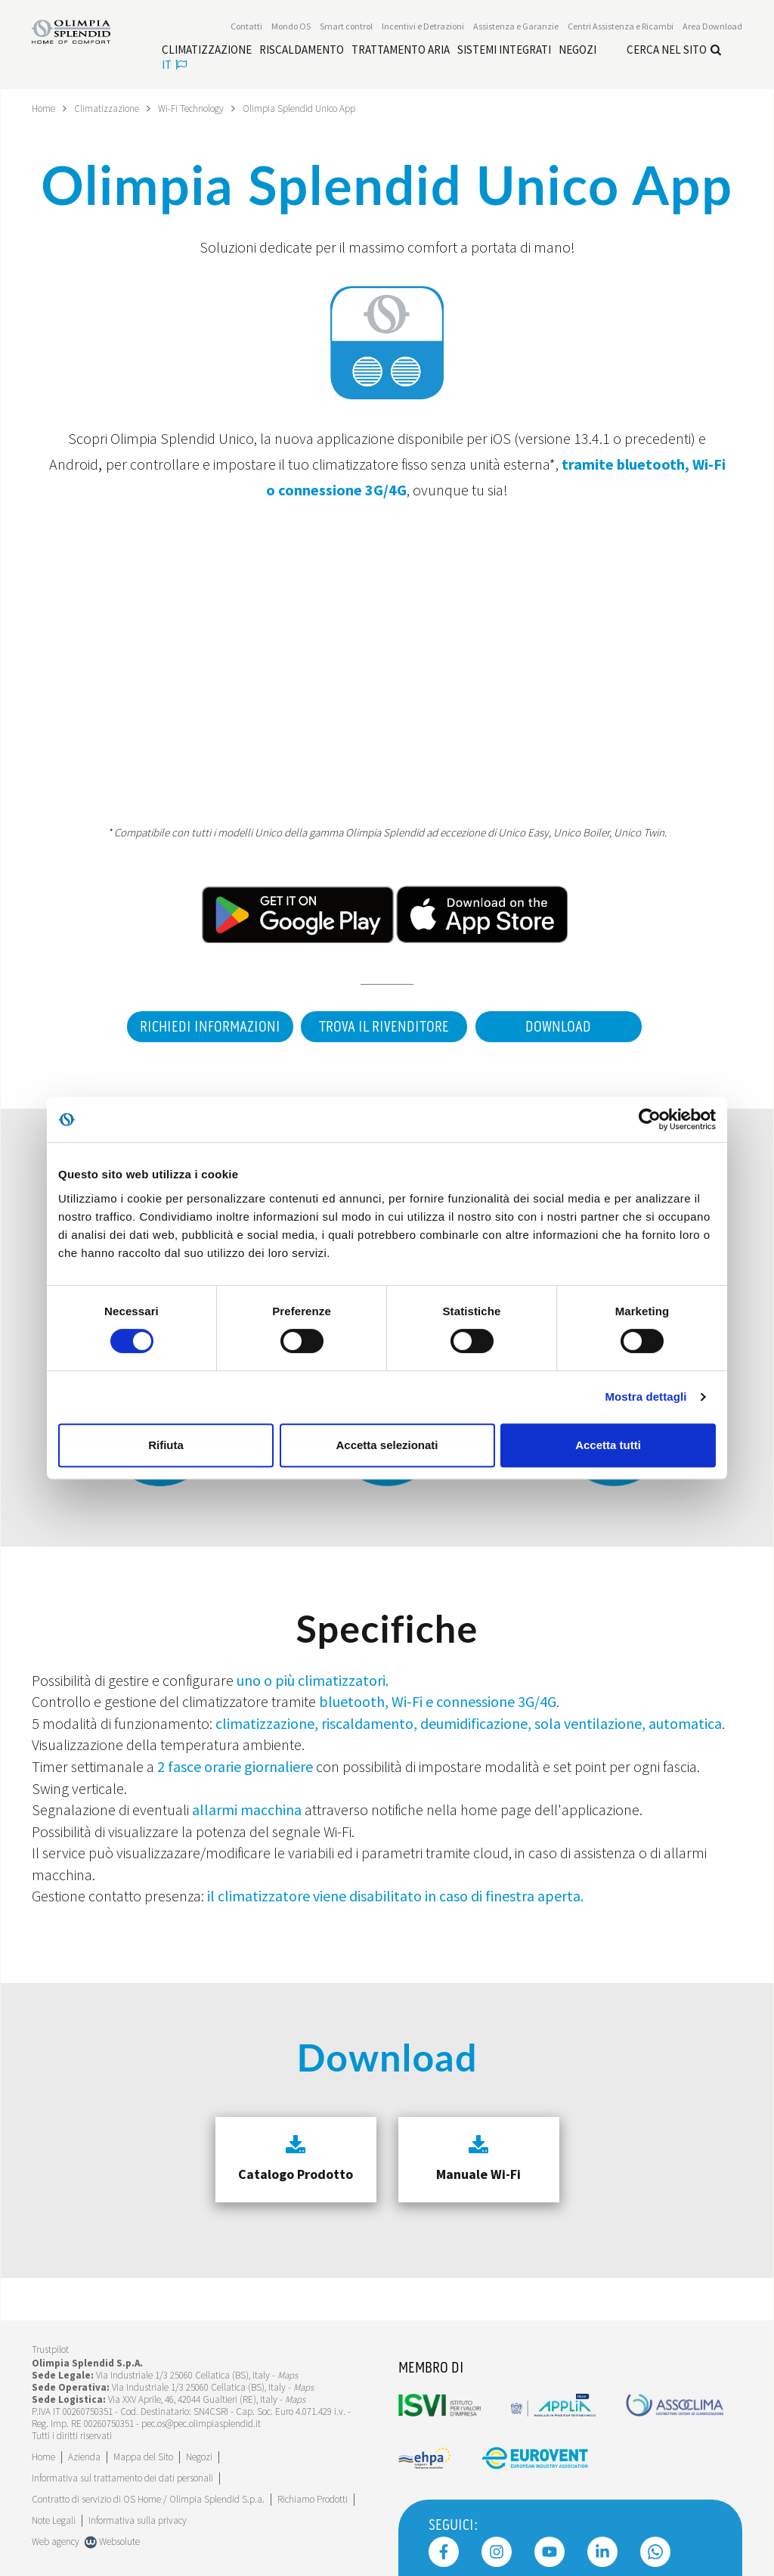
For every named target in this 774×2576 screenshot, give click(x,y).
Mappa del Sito (143, 2450)
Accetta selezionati (387, 1445)
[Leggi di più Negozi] (577, 51)
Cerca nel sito (674, 51)
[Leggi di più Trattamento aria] (400, 51)
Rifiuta (166, 1445)
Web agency (55, 2535)
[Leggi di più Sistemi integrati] (504, 51)
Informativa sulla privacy (137, 2514)
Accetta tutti (608, 1445)
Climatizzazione (112, 108)
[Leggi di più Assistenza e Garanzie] (516, 27)
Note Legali (54, 2514)
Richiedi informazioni (202, 1027)
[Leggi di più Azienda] (84, 2450)
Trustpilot (50, 2343)
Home (45, 108)
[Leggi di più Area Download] (712, 27)
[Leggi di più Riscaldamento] (301, 51)
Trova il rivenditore (382, 1027)
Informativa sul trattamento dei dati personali (122, 2472)
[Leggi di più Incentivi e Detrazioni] (423, 27)
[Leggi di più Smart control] (346, 27)
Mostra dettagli (645, 1396)
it (174, 66)
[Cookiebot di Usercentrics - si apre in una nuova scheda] (650, 1119)
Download (561, 1027)
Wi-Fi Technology (202, 108)
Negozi (199, 2450)
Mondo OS (291, 27)
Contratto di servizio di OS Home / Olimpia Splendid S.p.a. (148, 2493)
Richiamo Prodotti (312, 2493)
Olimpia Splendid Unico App (319, 108)
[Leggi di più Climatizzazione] (207, 51)
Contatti (246, 27)
